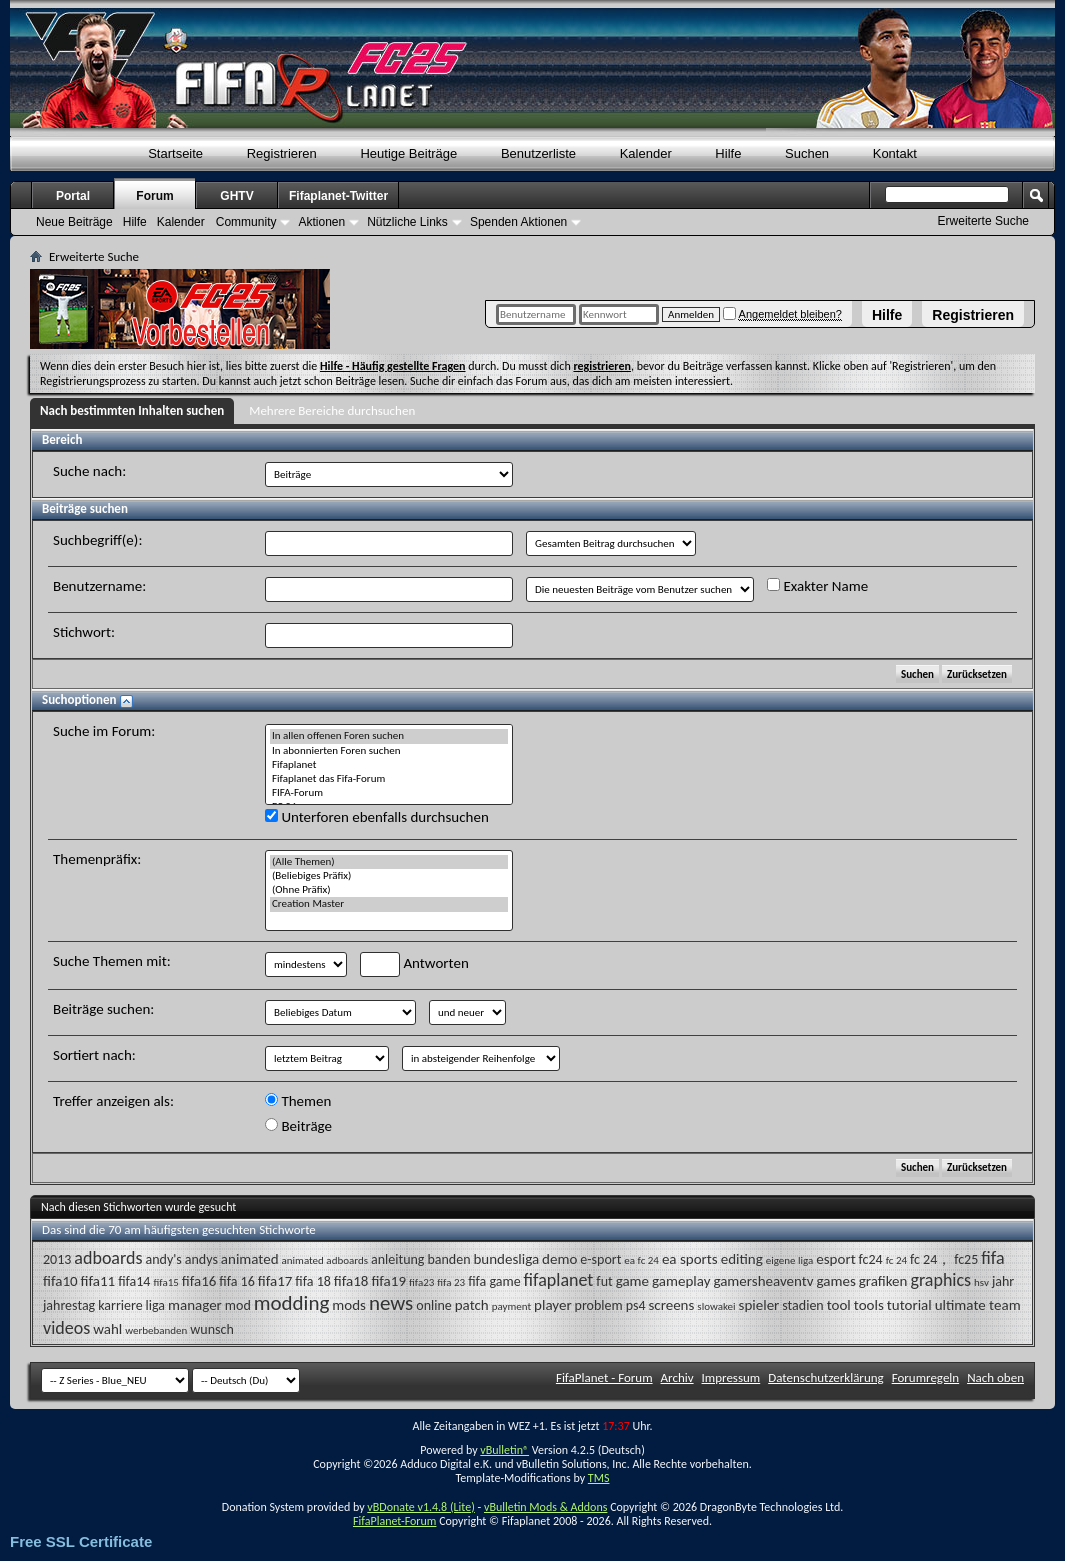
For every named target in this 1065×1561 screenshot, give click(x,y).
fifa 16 (236, 1281)
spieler (759, 1305)
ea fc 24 (641, 1260)
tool (839, 1305)
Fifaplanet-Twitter (338, 196)
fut (604, 1281)
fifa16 (199, 1281)
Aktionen (321, 222)
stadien (802, 1305)
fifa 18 (312, 1281)
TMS (599, 1478)
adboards (108, 1258)
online (434, 1305)
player (553, 1305)
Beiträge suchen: (103, 1009)
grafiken (883, 1281)
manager (195, 1305)
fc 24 (896, 1260)
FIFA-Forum (389, 793)
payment (511, 1306)
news (391, 1303)
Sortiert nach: (94, 1055)
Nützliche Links (407, 222)
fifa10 (60, 1281)
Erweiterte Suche (983, 221)
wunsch (211, 1329)
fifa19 (388, 1281)
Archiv (677, 1377)
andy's (163, 1259)
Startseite (175, 153)
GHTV (236, 196)
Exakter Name (817, 586)
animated (250, 1259)
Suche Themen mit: (112, 961)
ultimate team (978, 1305)
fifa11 (98, 1281)
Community (246, 222)
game (632, 1281)
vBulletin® (504, 1450)
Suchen (807, 153)
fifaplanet (559, 1280)
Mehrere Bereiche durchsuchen (332, 410)
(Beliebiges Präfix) (389, 876)
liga (155, 1305)
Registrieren (973, 315)
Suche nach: (89, 471)
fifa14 (134, 1281)
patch (472, 1305)
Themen (298, 1101)
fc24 (871, 1259)
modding (292, 1303)
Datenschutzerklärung (826, 1377)
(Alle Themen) (389, 862)
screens (671, 1305)
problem (599, 1305)
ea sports (690, 1259)
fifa (992, 1258)
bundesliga (506, 1259)
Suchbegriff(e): (97, 540)
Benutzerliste (538, 153)
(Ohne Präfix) (389, 890)
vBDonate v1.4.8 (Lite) (421, 1507)
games (836, 1281)
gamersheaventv (763, 1281)
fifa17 (275, 1281)
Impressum (731, 1377)
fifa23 (421, 1282)
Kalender (646, 153)
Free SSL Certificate (81, 1541)
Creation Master (389, 904)
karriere (120, 1305)
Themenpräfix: (97, 859)
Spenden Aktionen (518, 222)
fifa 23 (451, 1282)
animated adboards (325, 1260)
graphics (940, 1280)
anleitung (397, 1259)
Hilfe (887, 315)
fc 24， (930, 1259)
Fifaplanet (389, 765)
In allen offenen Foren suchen (389, 736)
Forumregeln (926, 1377)
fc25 (966, 1259)
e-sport (600, 1259)
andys (201, 1259)
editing (742, 1259)
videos (66, 1328)
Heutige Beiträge (408, 153)
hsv (981, 1282)
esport (835, 1259)
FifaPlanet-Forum (394, 1521)
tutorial (909, 1305)
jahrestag (69, 1305)
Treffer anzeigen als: (113, 1101)
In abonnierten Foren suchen (389, 751)
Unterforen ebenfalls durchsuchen (377, 817)
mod (238, 1305)
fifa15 (165, 1282)
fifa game (494, 1281)
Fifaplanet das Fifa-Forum (389, 779)
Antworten (414, 964)
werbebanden (156, 1330)
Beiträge (298, 1126)
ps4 (636, 1305)
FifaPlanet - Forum (604, 1377)
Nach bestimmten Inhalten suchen (132, 410)
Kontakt (895, 153)
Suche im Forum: (104, 731)
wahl (107, 1329)
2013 (57, 1259)
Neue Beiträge (74, 222)
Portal (73, 196)
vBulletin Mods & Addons (545, 1507)
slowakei (716, 1306)
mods (349, 1305)
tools (869, 1305)
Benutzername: (99, 586)
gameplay (681, 1281)
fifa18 (351, 1281)
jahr (1003, 1281)
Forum (154, 196)
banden (448, 1259)
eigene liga (790, 1260)
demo (559, 1259)
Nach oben (995, 1377)
